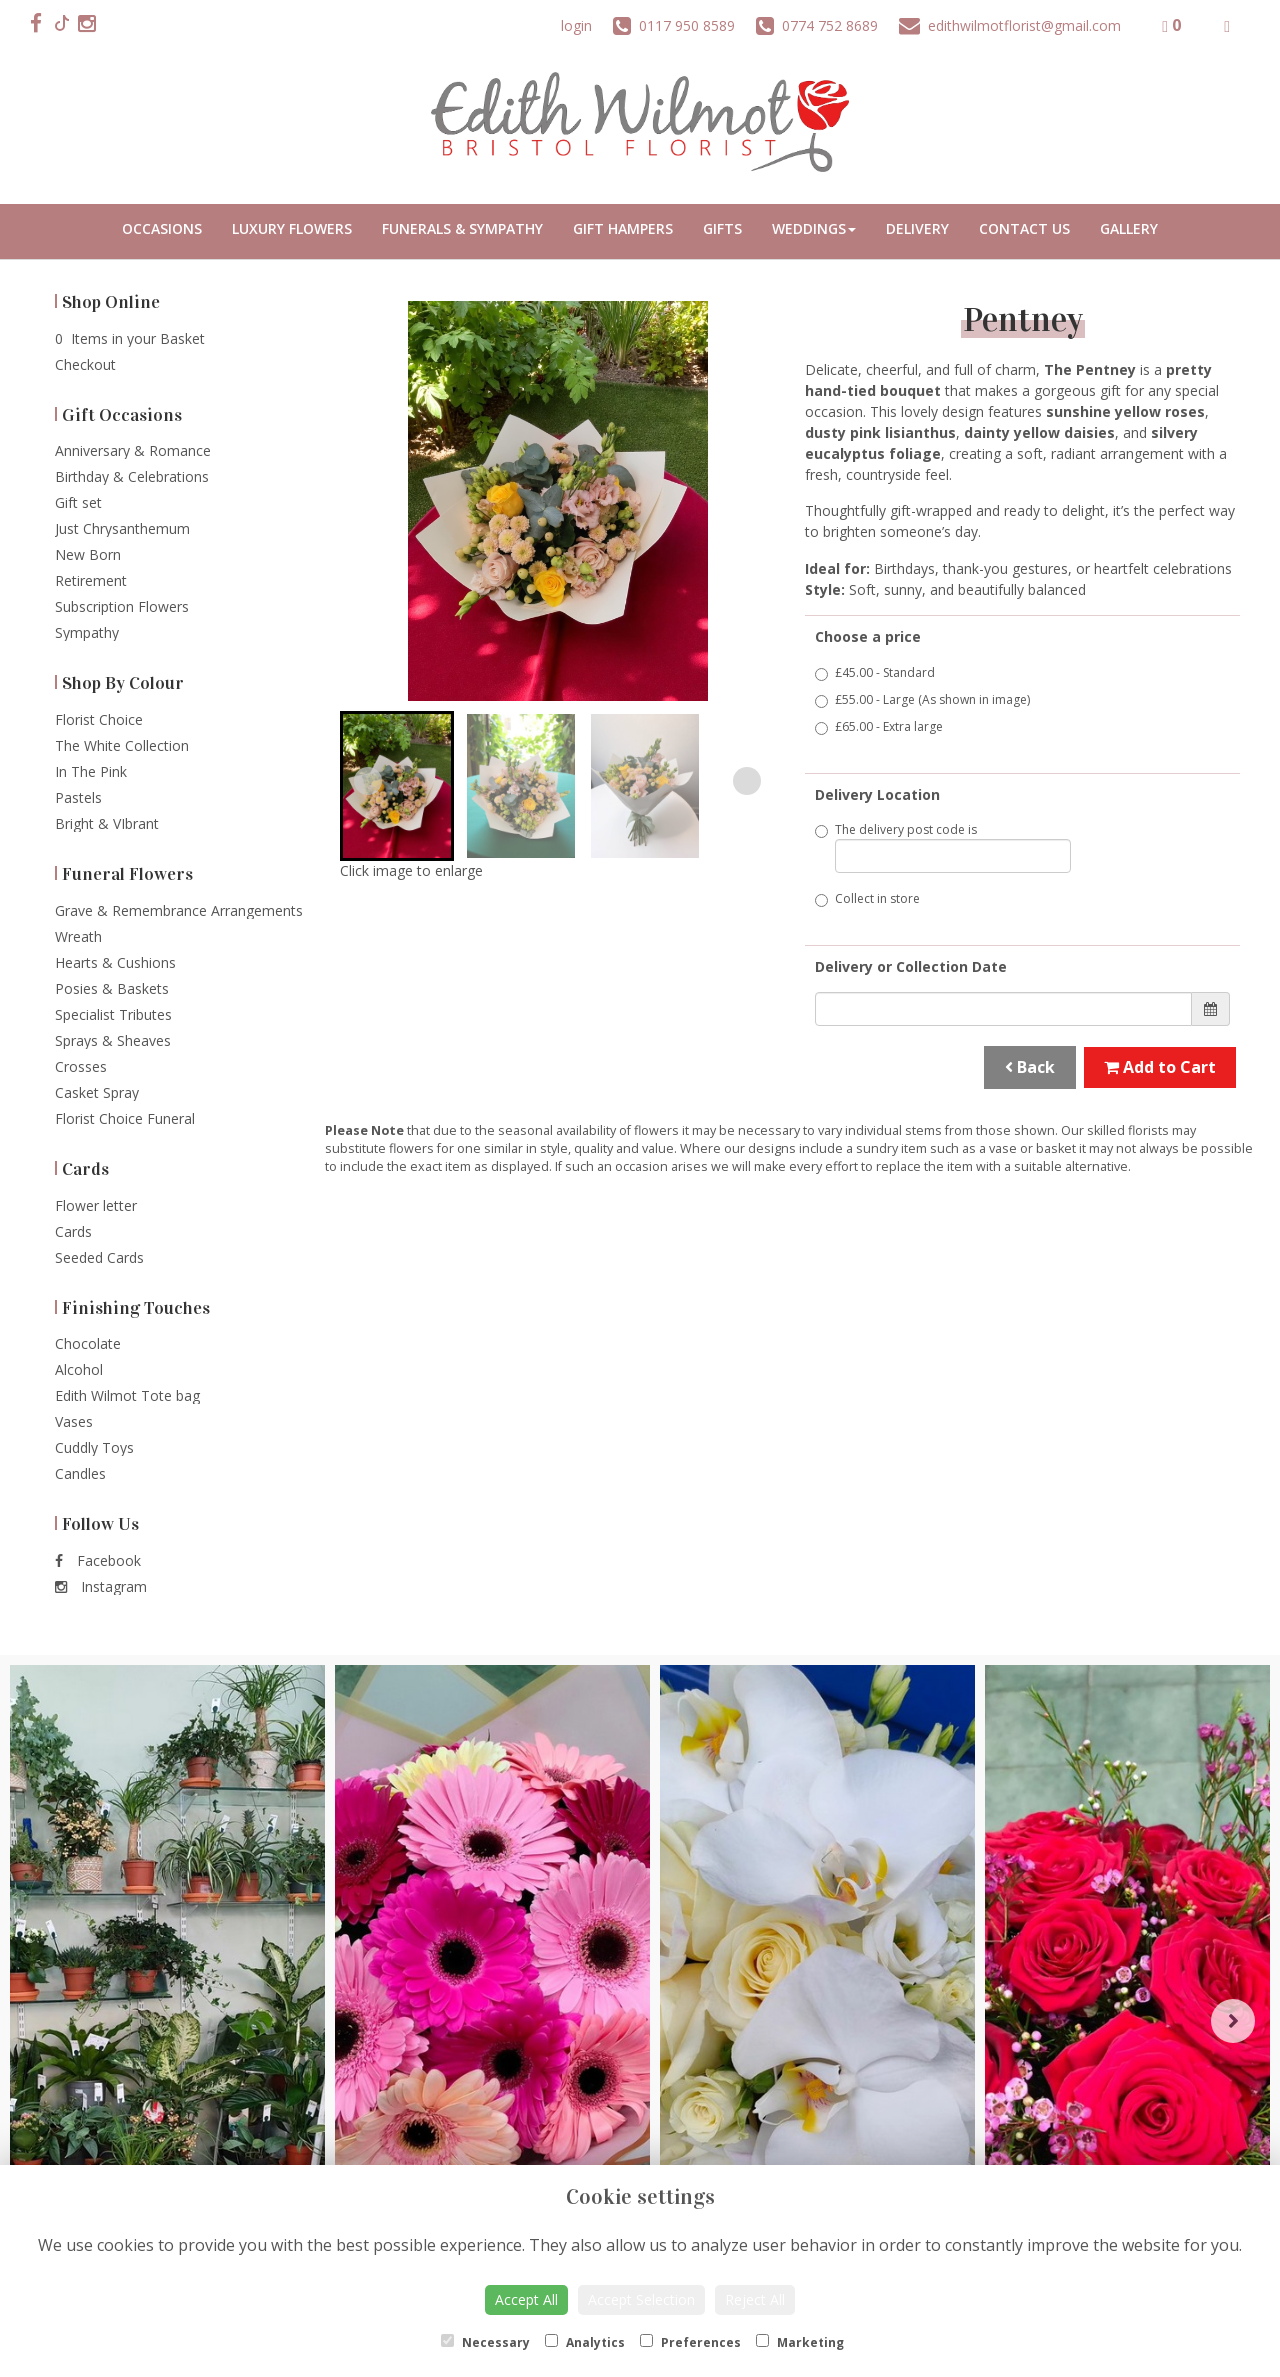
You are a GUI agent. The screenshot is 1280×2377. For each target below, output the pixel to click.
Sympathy (87, 632)
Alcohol (79, 1369)
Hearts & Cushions (115, 962)
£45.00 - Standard (875, 672)
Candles (80, 1473)
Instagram (101, 1586)
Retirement (91, 580)
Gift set (78, 502)
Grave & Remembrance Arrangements (179, 910)
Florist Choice (99, 719)
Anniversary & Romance (133, 450)
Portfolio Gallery (1129, 231)
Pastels (78, 797)
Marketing (800, 2342)
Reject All (755, 2299)
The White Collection (122, 745)
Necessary (485, 2342)
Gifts (722, 228)
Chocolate (88, 1343)
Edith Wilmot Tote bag (127, 1395)
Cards (73, 1231)
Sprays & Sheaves (113, 1040)
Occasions (162, 228)
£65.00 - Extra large (879, 726)
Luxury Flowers (292, 228)
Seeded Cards (99, 1257)
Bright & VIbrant (107, 823)
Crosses (81, 1066)
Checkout (85, 364)
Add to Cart (1160, 1067)
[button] (397, 786)
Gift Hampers (623, 228)
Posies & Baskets (112, 988)
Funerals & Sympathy (462, 228)
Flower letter (96, 1205)
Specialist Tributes (113, 1014)
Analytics (585, 2342)
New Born (88, 554)
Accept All (526, 2299)
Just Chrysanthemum (122, 528)
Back (1030, 1067)
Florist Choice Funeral (125, 1118)
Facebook (98, 1560)
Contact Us (1024, 228)
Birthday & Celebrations (132, 476)
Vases (74, 1421)
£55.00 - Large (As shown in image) (922, 699)
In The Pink (91, 771)
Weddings (814, 228)
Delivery (917, 228)
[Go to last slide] (368, 781)
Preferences (690, 2342)
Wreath (78, 936)
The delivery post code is (943, 847)
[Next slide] (747, 781)
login (576, 25)
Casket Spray (97, 1092)
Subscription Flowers (122, 606)
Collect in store (867, 898)
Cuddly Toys (94, 1447)
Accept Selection (641, 2299)
